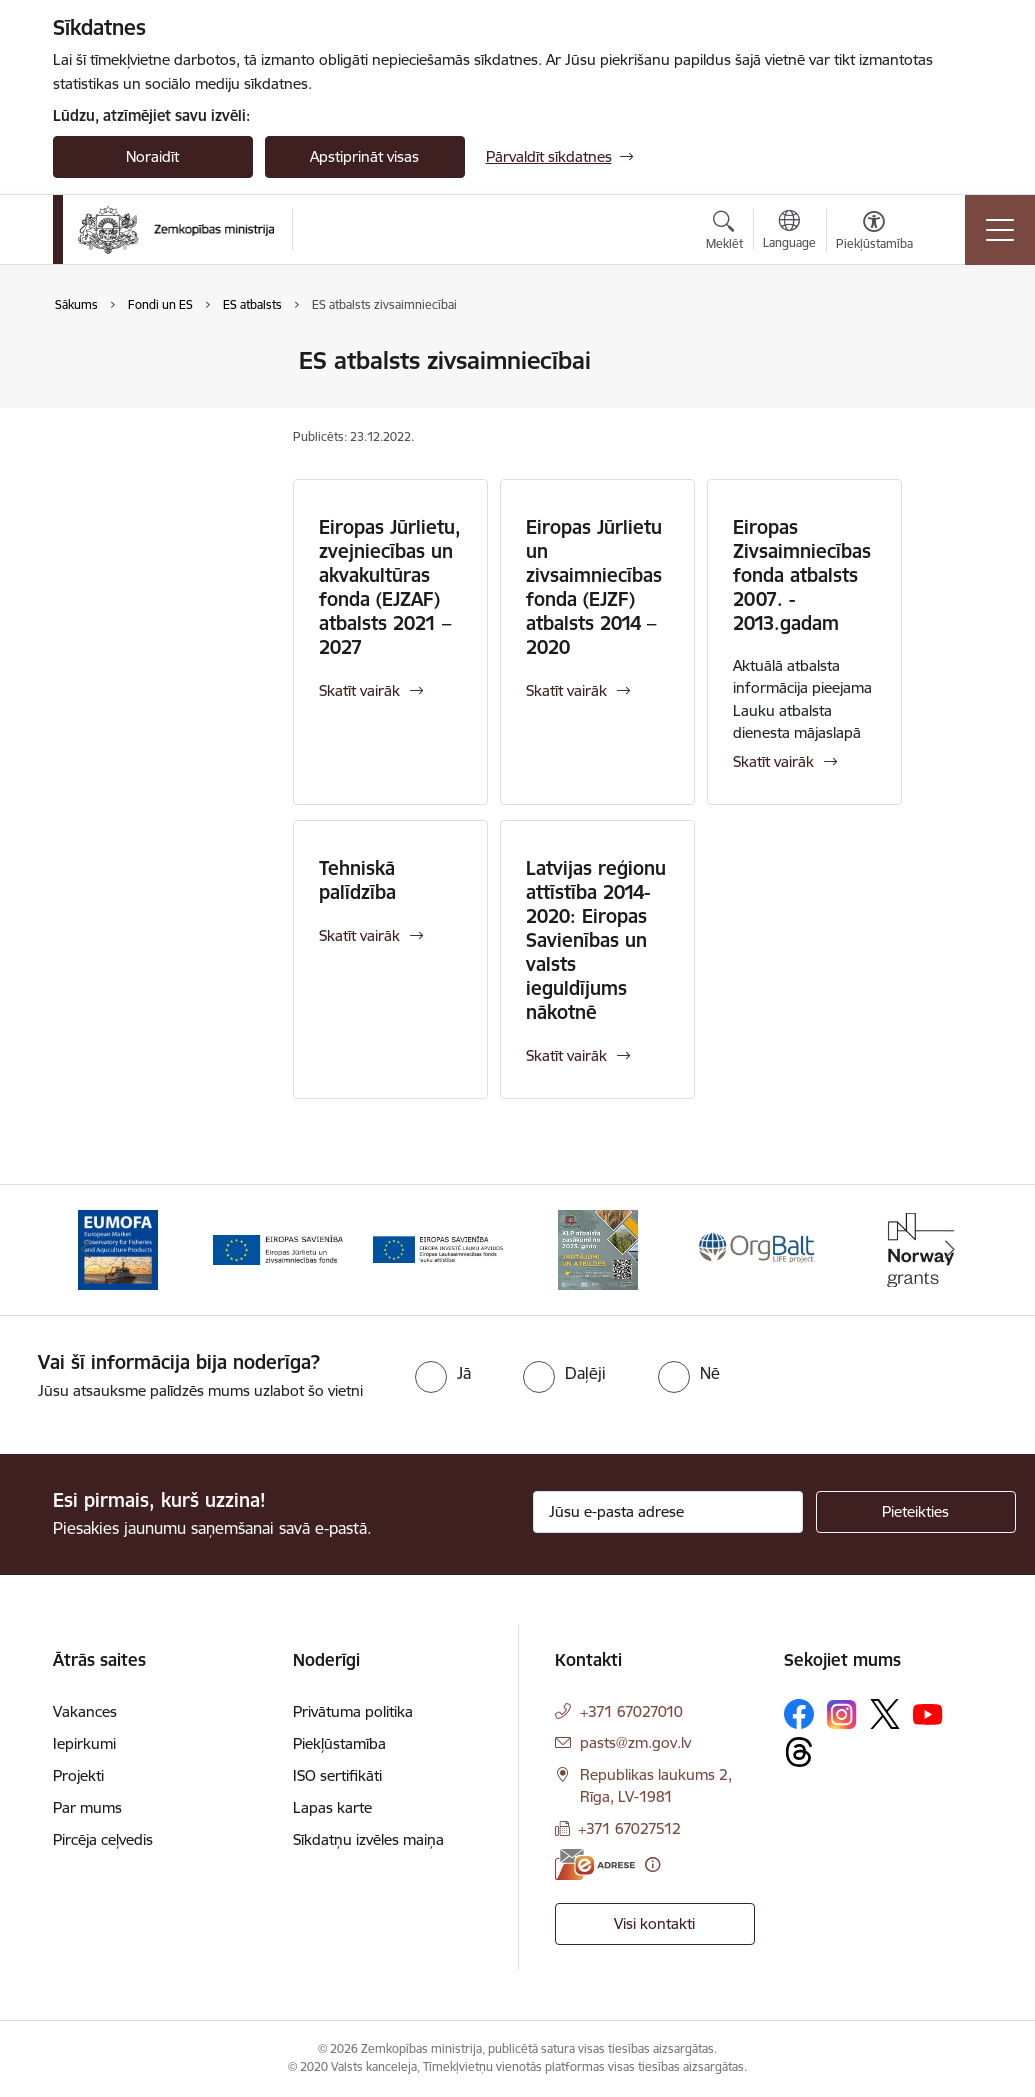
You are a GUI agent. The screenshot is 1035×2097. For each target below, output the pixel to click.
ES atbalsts (110, 396)
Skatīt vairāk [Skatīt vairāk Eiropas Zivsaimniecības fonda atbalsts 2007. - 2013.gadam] (773, 761)
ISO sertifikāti (337, 1775)
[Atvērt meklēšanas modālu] (724, 233)
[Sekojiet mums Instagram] (842, 1714)
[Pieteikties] (916, 1512)
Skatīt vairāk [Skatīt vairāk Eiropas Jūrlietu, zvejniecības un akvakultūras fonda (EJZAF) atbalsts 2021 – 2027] (359, 690)
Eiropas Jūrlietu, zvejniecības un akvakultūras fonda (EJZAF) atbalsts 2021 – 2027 (390, 587)
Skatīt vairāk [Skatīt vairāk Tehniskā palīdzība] (359, 935)
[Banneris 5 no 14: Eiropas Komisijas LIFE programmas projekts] (758, 1248)
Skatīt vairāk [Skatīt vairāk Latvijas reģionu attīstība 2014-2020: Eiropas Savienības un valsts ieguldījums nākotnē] (566, 1055)
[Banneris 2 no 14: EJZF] (278, 1248)
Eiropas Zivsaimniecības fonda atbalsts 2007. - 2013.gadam (802, 575)
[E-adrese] (595, 1864)
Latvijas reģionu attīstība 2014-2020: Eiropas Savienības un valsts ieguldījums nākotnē (596, 940)
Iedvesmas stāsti (129, 431)
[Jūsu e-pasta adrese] (668, 1512)
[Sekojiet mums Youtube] (928, 1713)
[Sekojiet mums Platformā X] (885, 1714)
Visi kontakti (654, 1923)
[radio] (443, 1373)
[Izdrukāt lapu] (954, 352)
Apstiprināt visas (364, 156)
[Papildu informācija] (652, 1864)
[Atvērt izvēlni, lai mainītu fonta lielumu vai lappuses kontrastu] (874, 233)
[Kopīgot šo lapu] (954, 402)
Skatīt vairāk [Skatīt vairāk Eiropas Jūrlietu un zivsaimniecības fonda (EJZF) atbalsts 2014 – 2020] (566, 690)
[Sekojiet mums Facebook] (799, 1714)
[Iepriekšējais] (86, 1250)
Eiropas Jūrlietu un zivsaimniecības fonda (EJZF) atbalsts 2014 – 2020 (594, 587)
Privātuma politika (353, 1711)
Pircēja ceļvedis (103, 1839)
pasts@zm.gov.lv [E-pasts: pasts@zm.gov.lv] (635, 1742)
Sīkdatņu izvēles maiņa (368, 1839)
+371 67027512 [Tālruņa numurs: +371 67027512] (629, 1828)
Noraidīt (152, 156)
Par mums (87, 1807)
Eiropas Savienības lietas (155, 361)
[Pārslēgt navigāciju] (1000, 230)
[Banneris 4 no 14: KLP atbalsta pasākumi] (598, 1248)
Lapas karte (332, 1807)
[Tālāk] (950, 1250)
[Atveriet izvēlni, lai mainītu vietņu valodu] (789, 232)
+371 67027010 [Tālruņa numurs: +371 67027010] (631, 1711)
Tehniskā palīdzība (357, 880)
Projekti (78, 1775)
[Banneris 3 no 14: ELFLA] (438, 1248)
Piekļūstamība (339, 1743)
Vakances (85, 1711)
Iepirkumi (84, 1743)
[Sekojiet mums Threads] (799, 1752)
